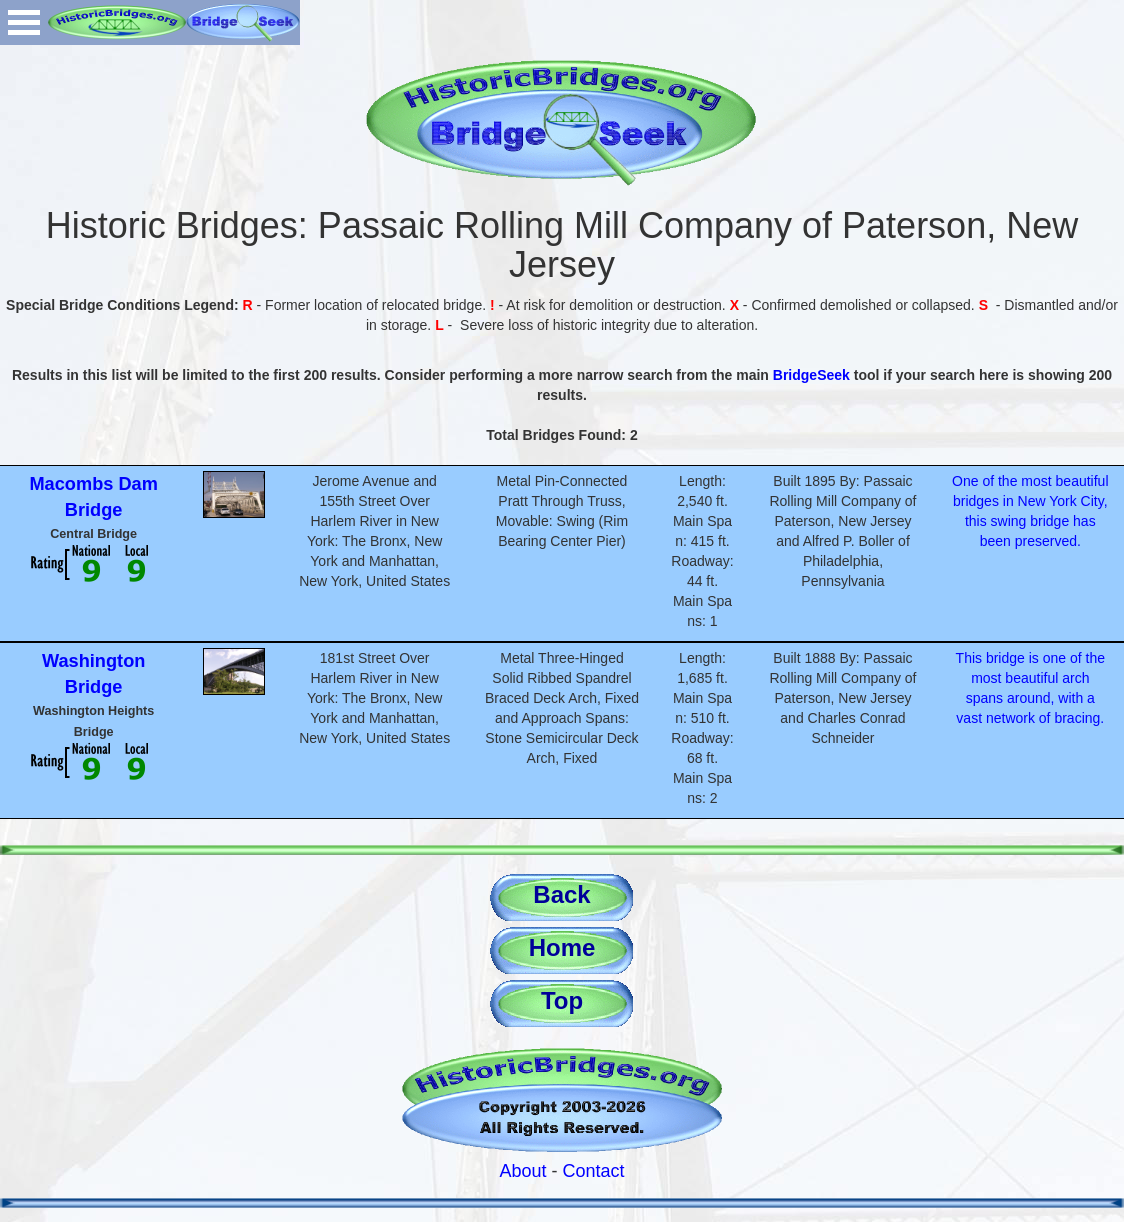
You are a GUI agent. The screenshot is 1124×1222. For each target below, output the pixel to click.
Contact (594, 1171)
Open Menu (24, 22)
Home (562, 947)
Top (562, 1000)
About (522, 1171)
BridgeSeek (811, 375)
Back (561, 894)
